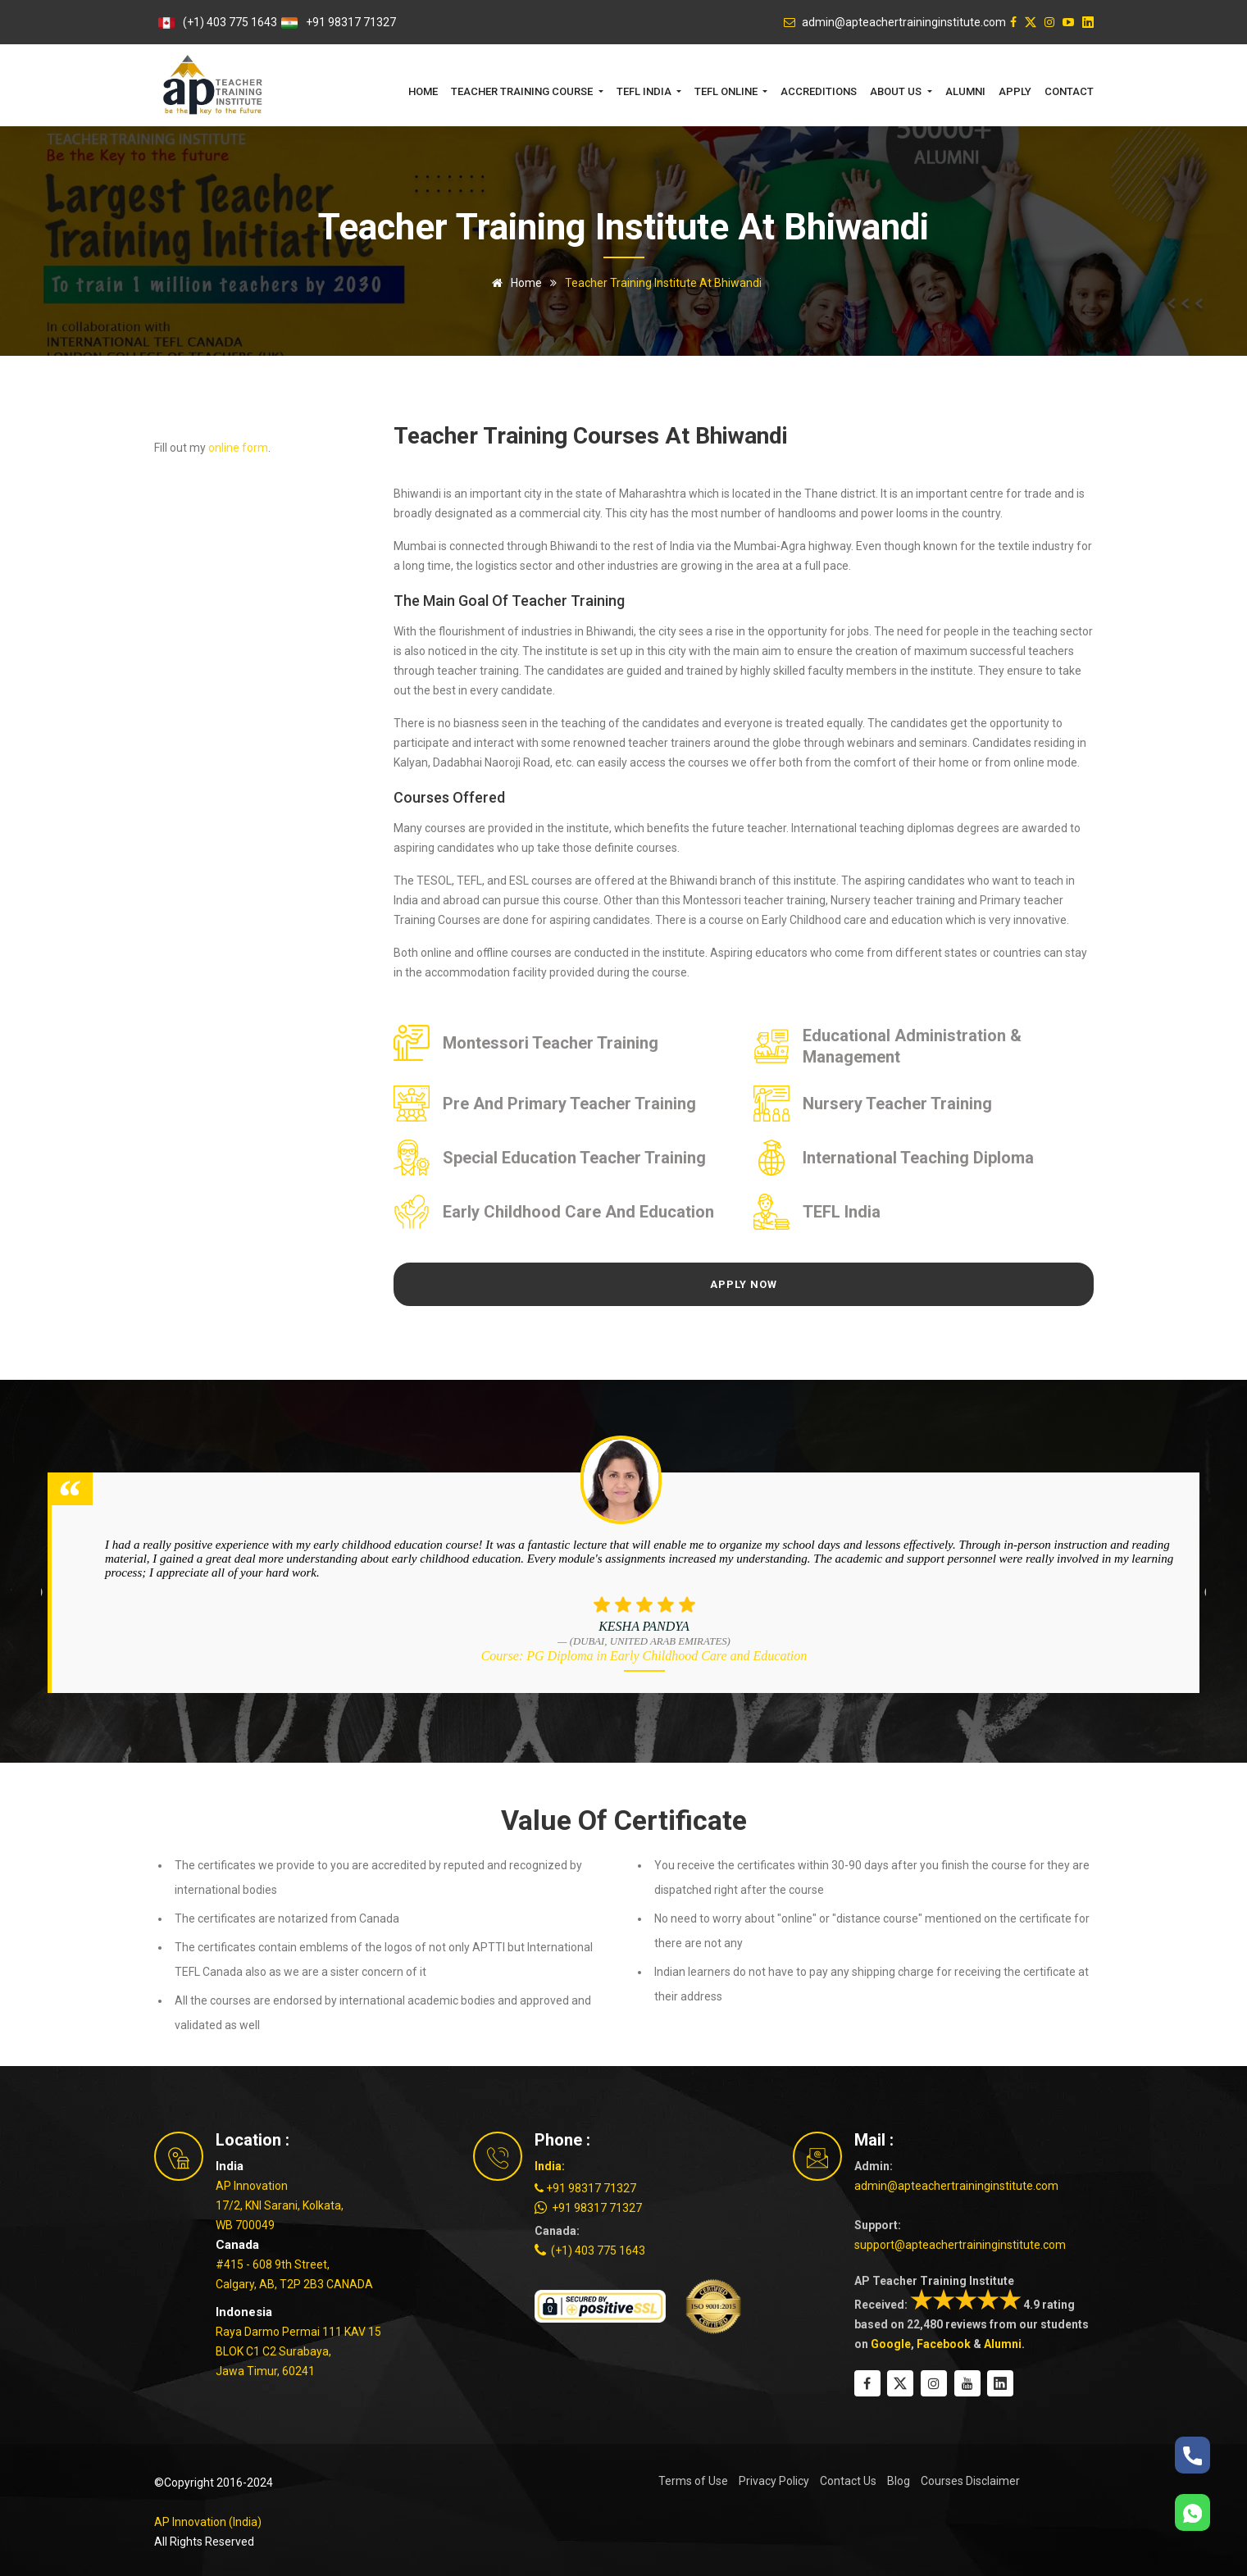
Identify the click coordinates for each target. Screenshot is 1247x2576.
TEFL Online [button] (727, 91)
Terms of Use (693, 2480)
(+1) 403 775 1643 (230, 22)
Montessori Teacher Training (550, 1043)
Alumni (965, 91)
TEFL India (842, 1212)
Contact (1069, 91)
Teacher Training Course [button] (523, 91)
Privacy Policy (774, 2480)
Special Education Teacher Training (574, 1157)
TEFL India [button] (645, 91)
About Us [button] (897, 91)
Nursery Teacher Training (897, 1103)
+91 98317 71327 (351, 22)
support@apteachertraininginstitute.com (960, 2244)
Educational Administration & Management (912, 1046)
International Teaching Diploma (918, 1157)
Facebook (944, 2344)
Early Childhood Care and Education (578, 1212)
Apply (1015, 91)
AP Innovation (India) (208, 2521)
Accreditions (819, 91)
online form (238, 447)
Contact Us (848, 2480)
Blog (898, 2480)
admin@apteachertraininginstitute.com (956, 2185)
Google (891, 2344)
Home (423, 91)
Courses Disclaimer (970, 2480)
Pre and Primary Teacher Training (569, 1103)
